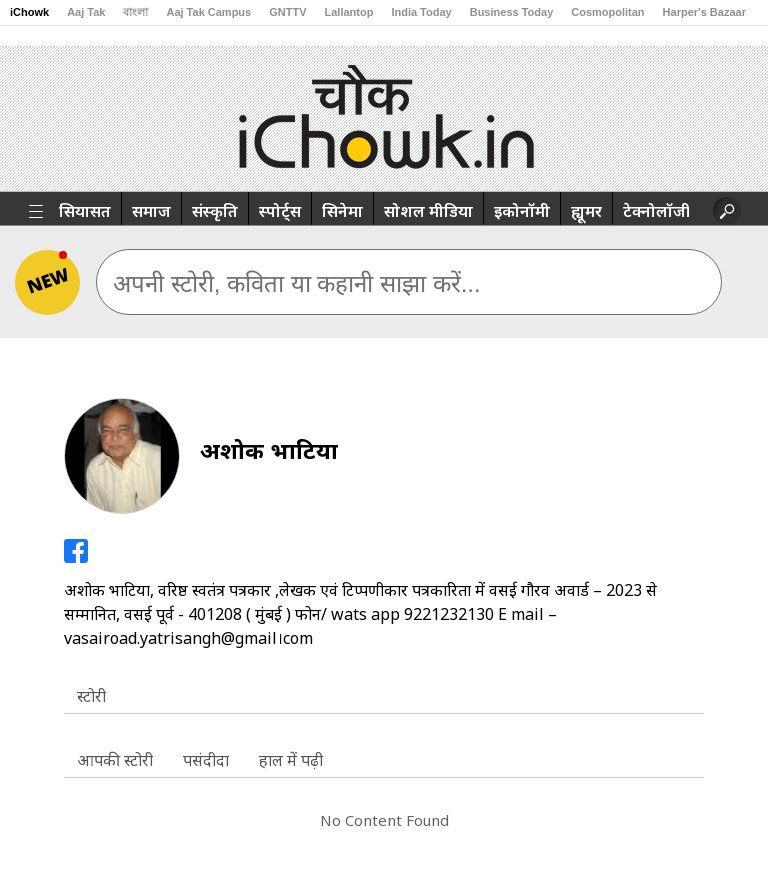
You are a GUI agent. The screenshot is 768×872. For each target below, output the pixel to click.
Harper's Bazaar (704, 12)
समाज (151, 211)
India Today (421, 12)
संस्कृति (215, 211)
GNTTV (287, 12)
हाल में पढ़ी (291, 760)
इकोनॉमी (522, 211)
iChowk (29, 12)
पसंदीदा (206, 760)
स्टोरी (91, 696)
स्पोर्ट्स (280, 211)
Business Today (512, 12)
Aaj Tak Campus (208, 12)
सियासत (85, 211)
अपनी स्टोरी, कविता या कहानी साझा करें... (297, 283)
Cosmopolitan (607, 12)
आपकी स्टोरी (115, 760)
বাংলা (135, 12)
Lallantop (349, 12)
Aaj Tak (86, 12)
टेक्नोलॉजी (657, 211)
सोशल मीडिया (428, 211)
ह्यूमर (586, 211)
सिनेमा (342, 211)
